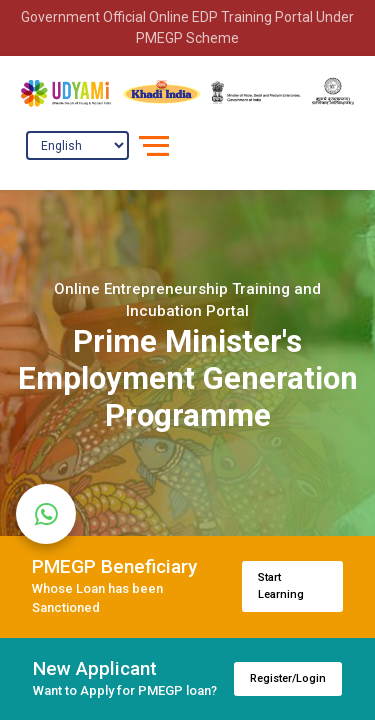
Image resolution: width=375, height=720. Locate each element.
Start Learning (281, 586)
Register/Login (288, 678)
